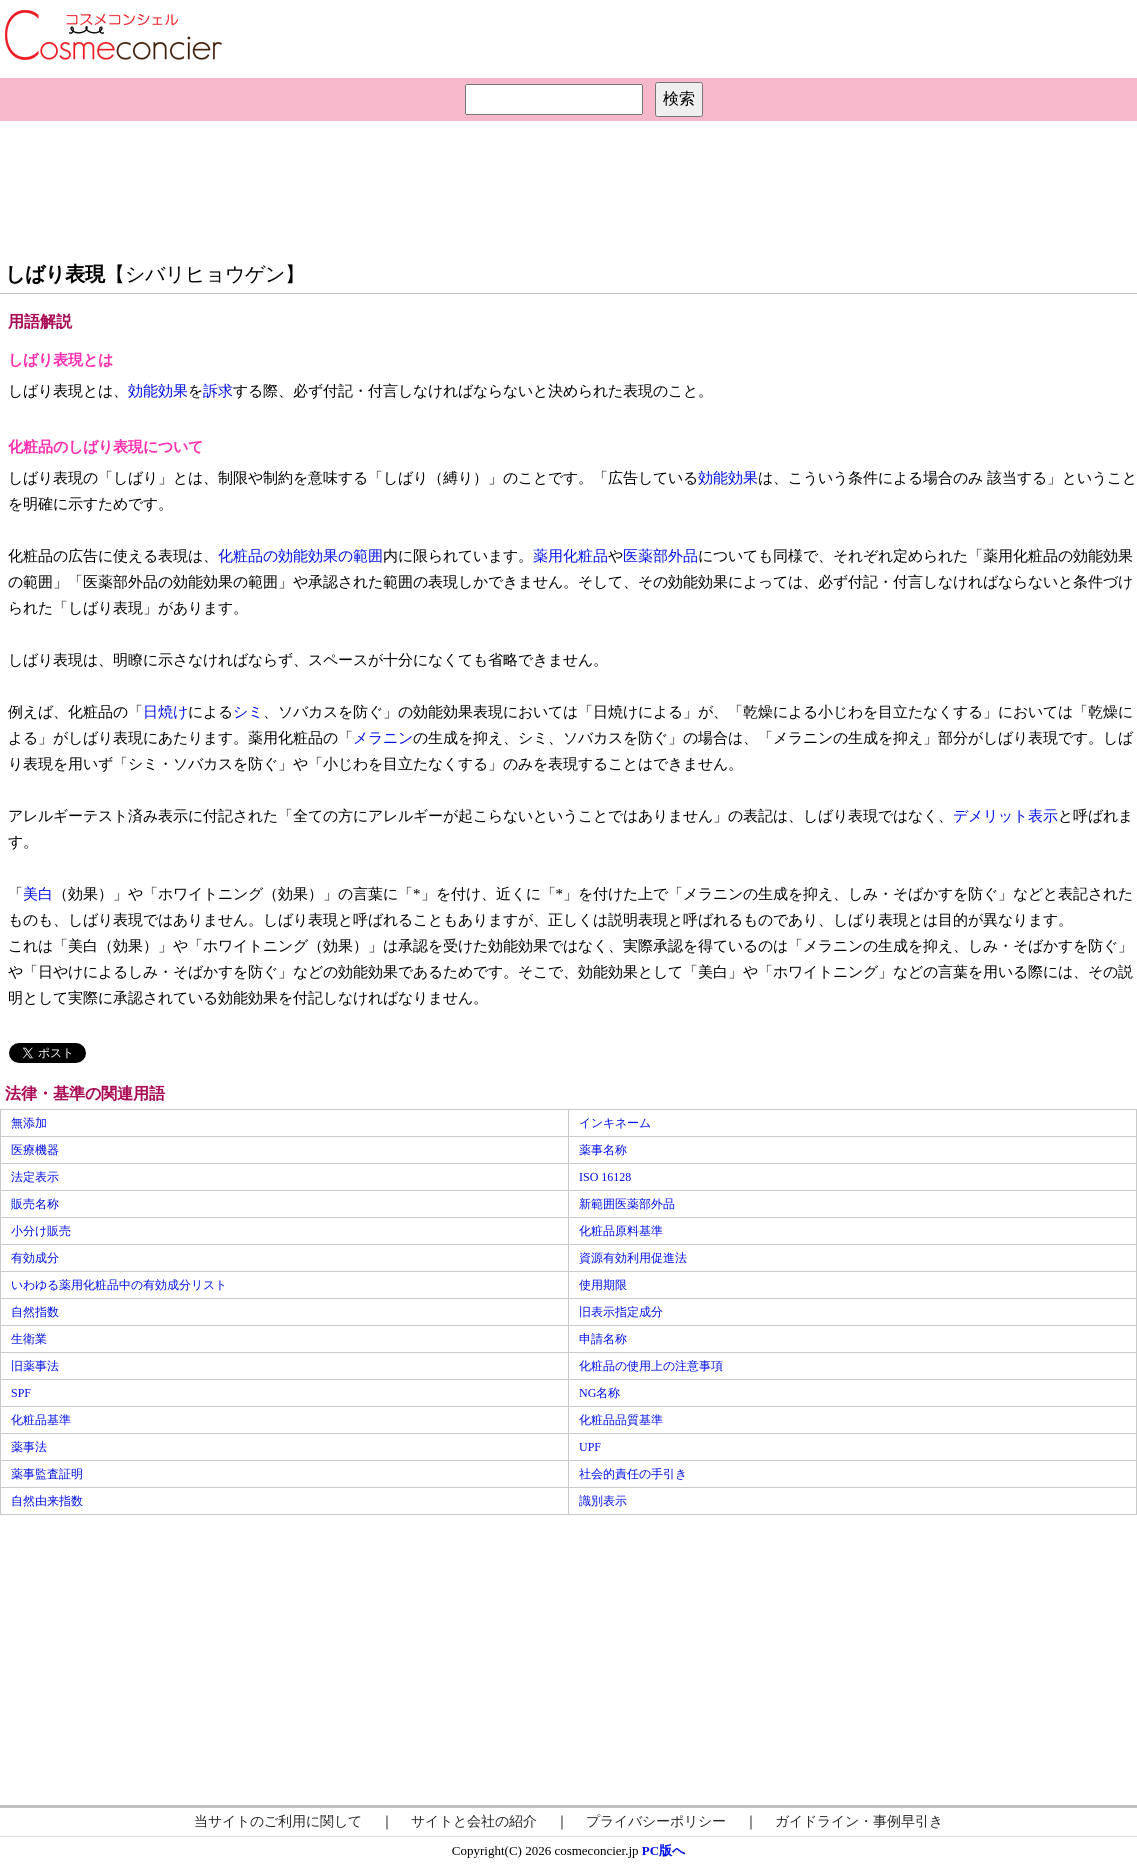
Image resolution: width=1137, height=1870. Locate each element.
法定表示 (35, 1177)
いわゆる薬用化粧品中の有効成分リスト (119, 1285)
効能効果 (158, 391)
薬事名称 (603, 1150)
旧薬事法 (35, 1366)
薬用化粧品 (570, 556)
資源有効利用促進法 (633, 1258)
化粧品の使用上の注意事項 (651, 1366)
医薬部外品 (660, 556)
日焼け (165, 712)
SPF (21, 1393)
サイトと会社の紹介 (474, 1821)
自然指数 (35, 1312)
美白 (38, 894)
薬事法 (29, 1447)
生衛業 (29, 1339)
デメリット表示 (1005, 816)
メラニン (383, 738)
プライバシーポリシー (656, 1821)
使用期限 (603, 1285)
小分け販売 (41, 1231)
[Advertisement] (569, 186)
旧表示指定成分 (621, 1312)
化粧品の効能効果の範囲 (300, 556)
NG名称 (599, 1393)
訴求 (218, 391)
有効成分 (35, 1258)
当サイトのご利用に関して (278, 1821)
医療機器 (35, 1150)
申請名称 (603, 1339)
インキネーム (615, 1123)
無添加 (29, 1123)
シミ (248, 712)
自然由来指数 (47, 1501)
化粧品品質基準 (621, 1420)
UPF (590, 1447)
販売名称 (35, 1204)
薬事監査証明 (47, 1474)
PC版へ (663, 1850)
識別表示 (603, 1501)
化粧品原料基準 (621, 1231)
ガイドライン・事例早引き (859, 1821)
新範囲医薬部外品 (627, 1204)
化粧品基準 (41, 1420)
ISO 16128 (605, 1177)
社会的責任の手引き (633, 1474)
